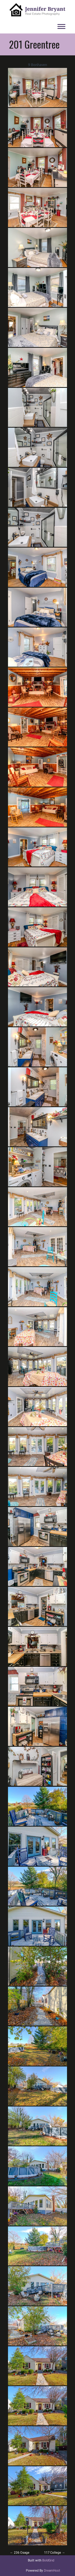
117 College (54, 2552)
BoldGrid (48, 2560)
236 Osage (19, 2552)
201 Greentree (34, 44)
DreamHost (52, 2570)
